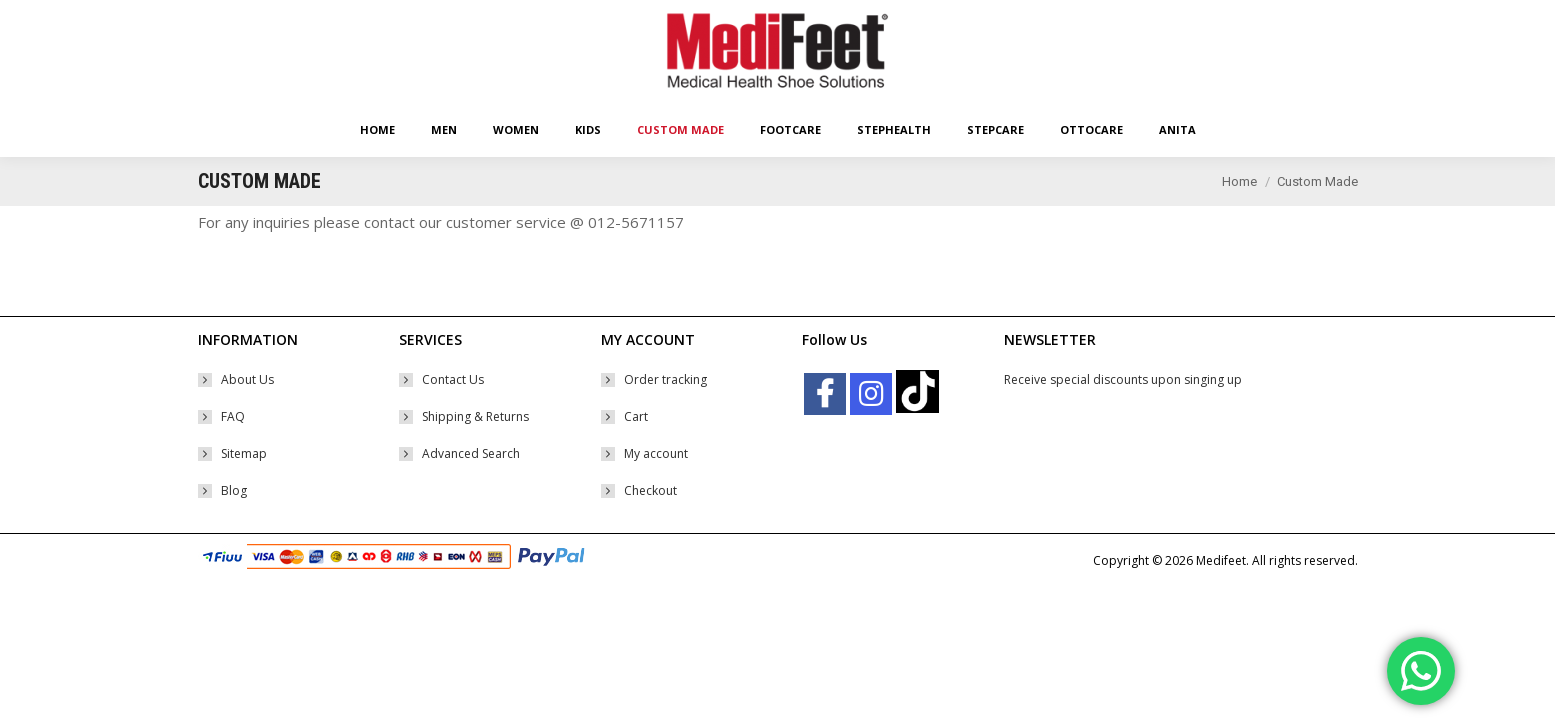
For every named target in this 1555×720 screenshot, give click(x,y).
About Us (247, 415)
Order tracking (665, 415)
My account (656, 489)
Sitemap (244, 489)
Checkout (650, 526)
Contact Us (453, 415)
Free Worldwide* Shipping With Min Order (426, 18)
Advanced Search (471, 489)
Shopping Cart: (1173, 18)
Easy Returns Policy (250, 18)
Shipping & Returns (475, 452)
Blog (234, 526)
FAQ (233, 452)
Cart (636, 452)
